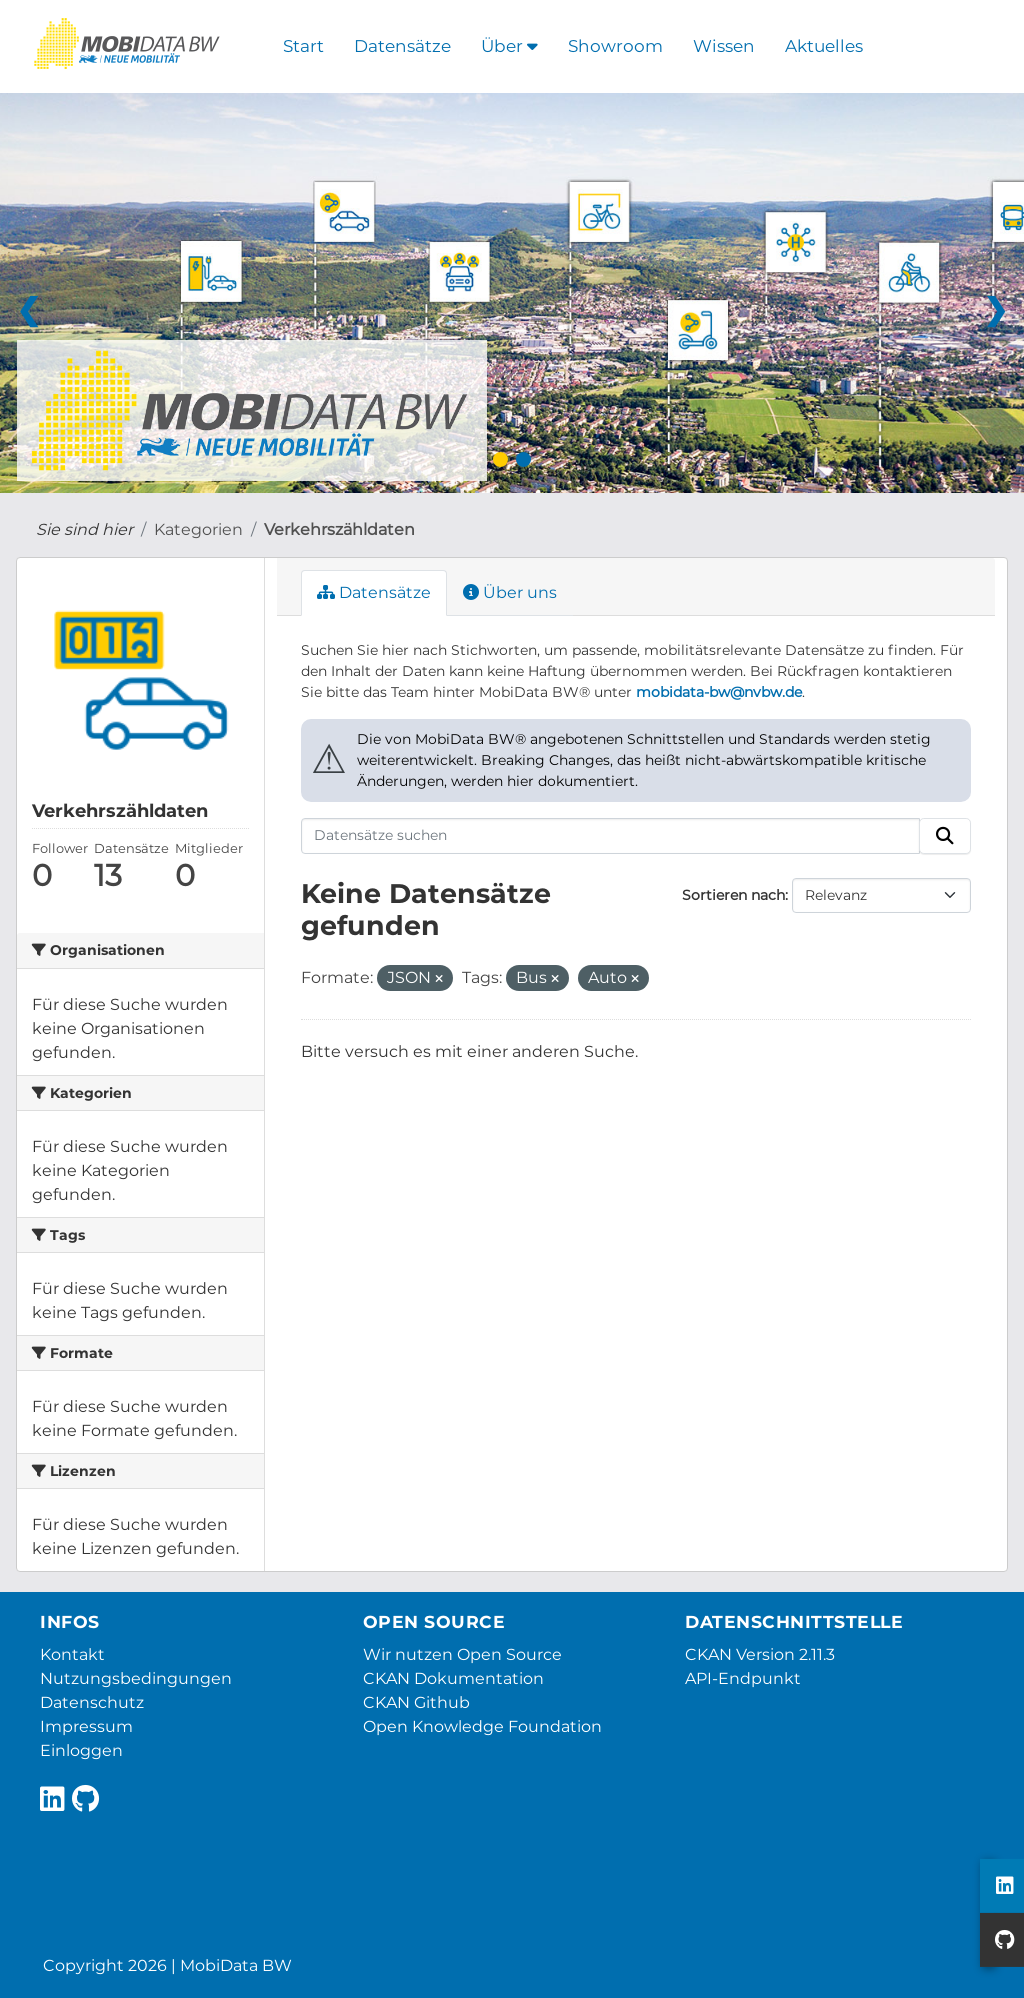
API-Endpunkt (743, 1678)
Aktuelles (824, 46)
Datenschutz (92, 1702)
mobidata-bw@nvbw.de (719, 692)
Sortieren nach (733, 895)
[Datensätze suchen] (611, 836)
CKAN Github (416, 1702)
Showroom (615, 46)
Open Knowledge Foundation (482, 1726)
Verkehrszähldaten (339, 529)
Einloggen (81, 1750)
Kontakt (72, 1654)
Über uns (510, 592)
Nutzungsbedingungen (136, 1678)
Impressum (86, 1726)
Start (303, 46)
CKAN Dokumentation (453, 1678)
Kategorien (198, 529)
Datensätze (402, 46)
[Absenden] (945, 836)
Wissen (724, 46)
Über (509, 46)
